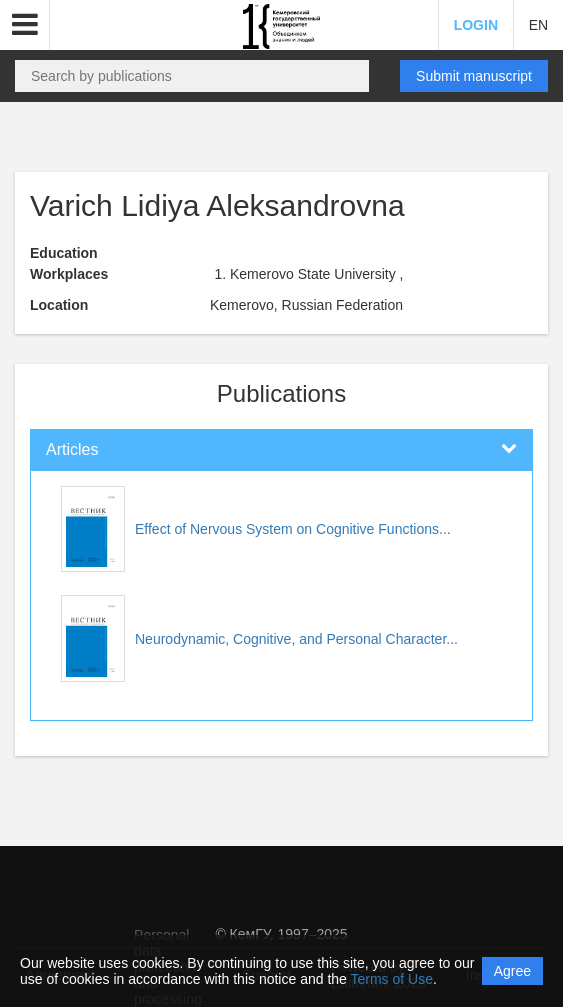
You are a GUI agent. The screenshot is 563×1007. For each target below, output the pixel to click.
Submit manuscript (474, 76)
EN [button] (538, 25)
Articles (72, 449)
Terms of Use (392, 979)
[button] (25, 25)
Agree (512, 971)
